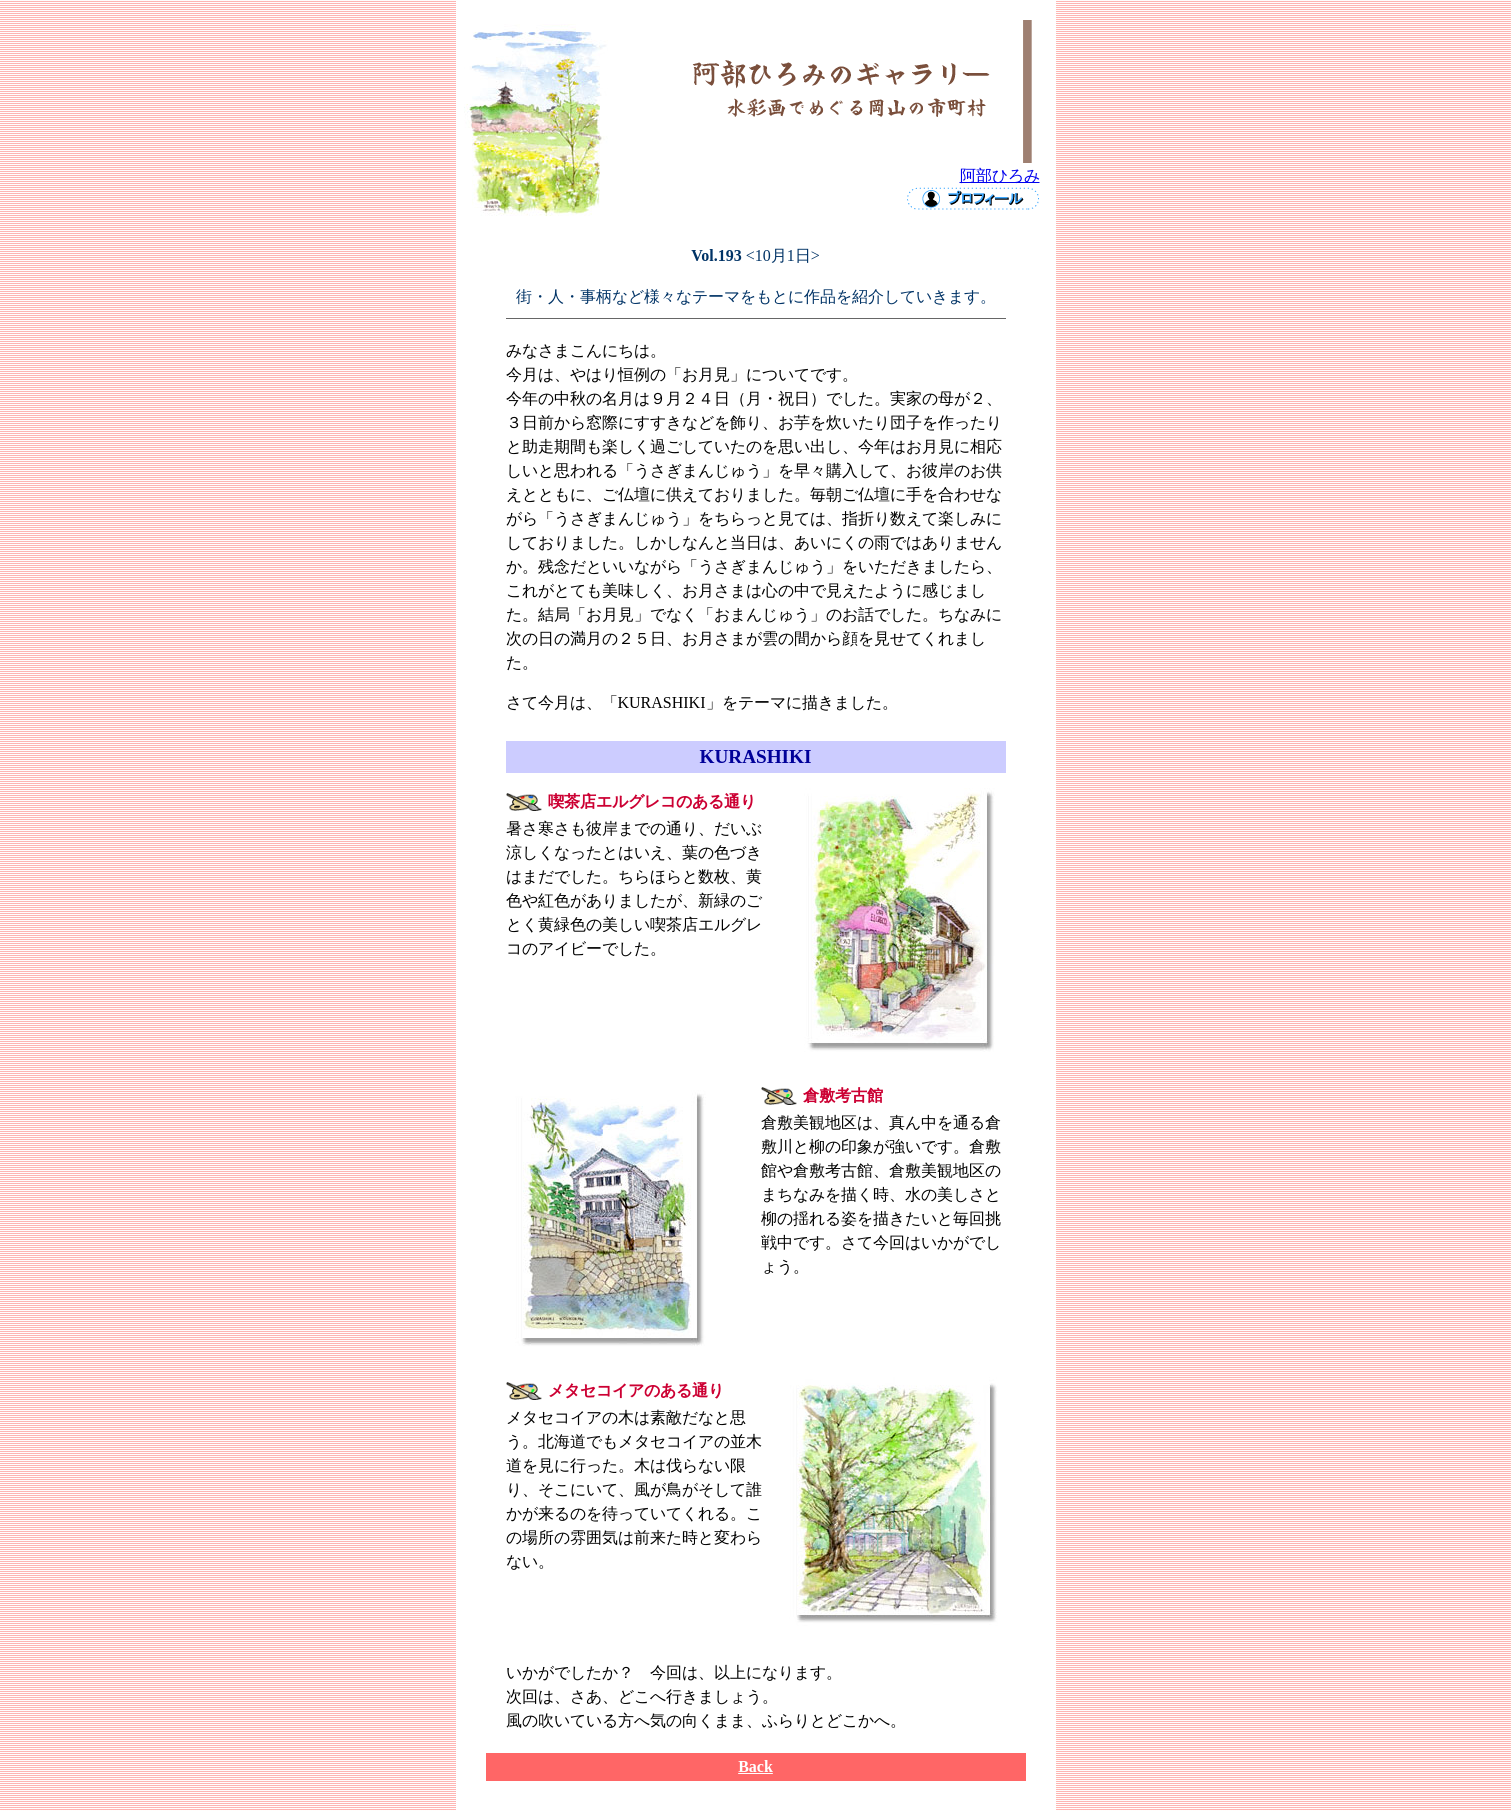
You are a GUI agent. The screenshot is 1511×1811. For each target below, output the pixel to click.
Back (755, 1766)
